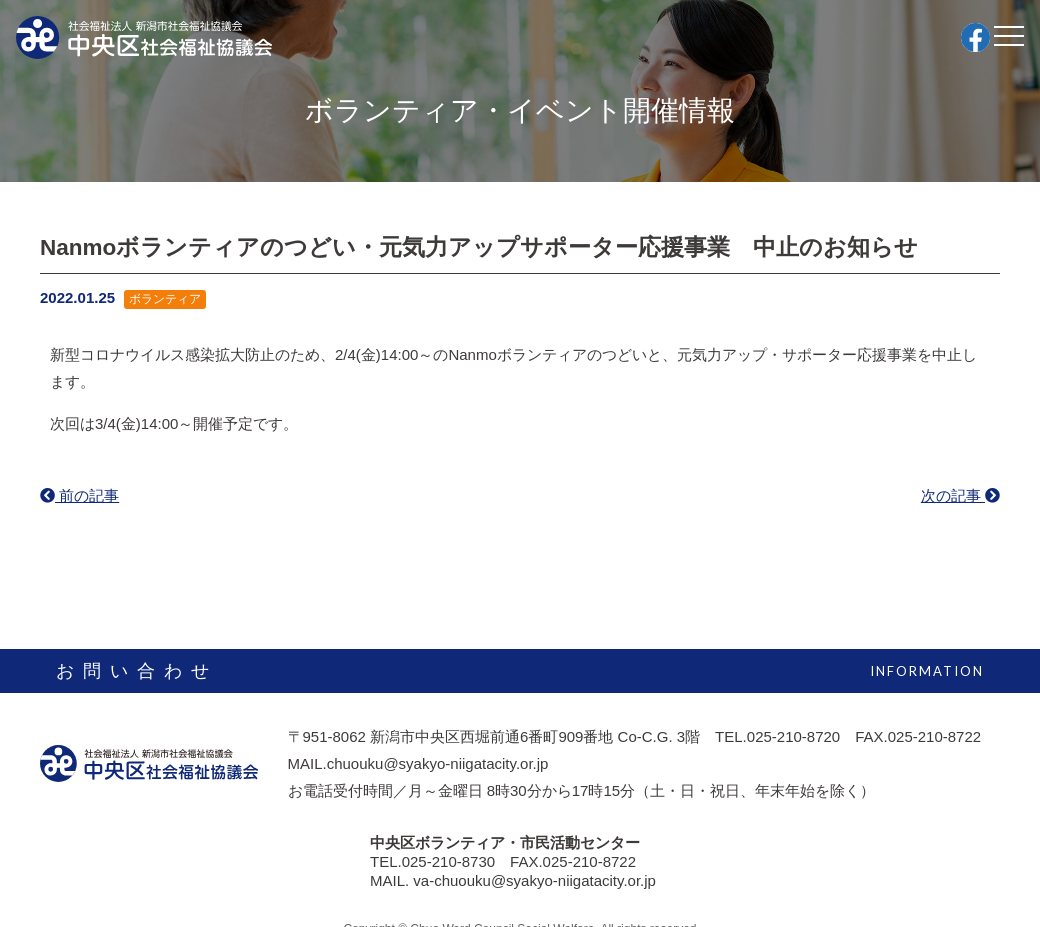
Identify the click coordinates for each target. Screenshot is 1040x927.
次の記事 (960, 495)
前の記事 (79, 495)
